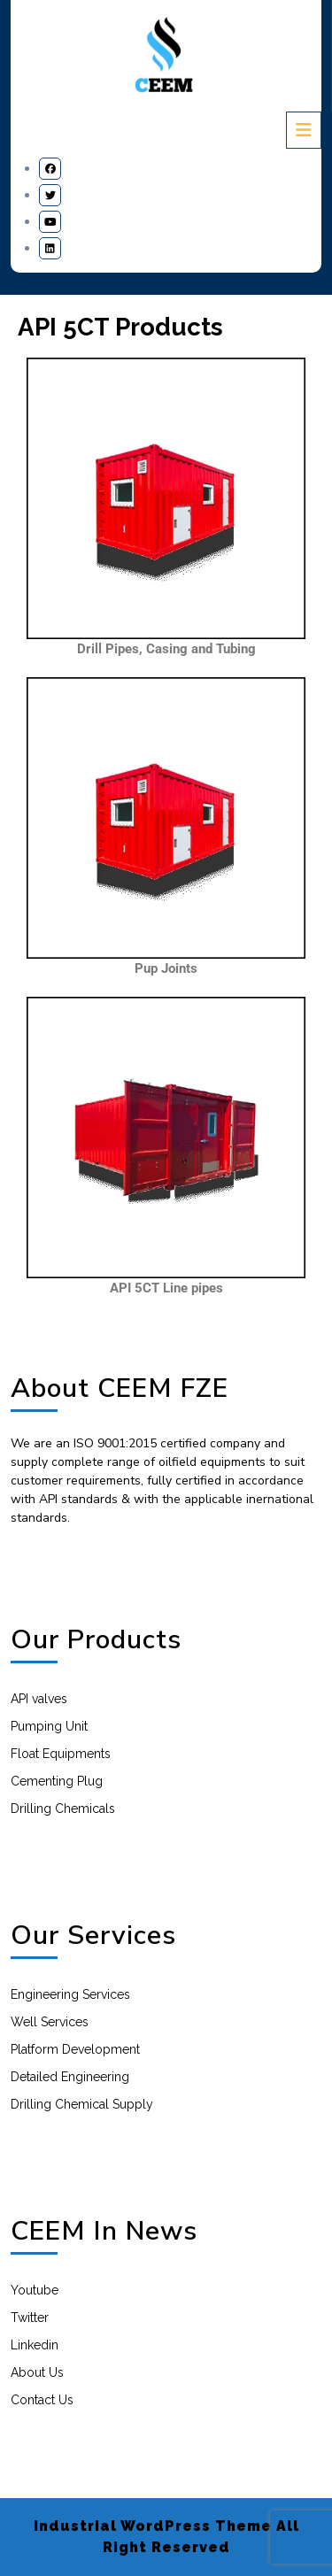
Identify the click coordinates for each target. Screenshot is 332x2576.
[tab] (303, 130)
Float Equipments (61, 1754)
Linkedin (34, 2345)
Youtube (34, 2290)
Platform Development (75, 2049)
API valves (39, 1699)
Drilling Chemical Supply (82, 2104)
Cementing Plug (57, 1781)
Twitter (30, 2317)
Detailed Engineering (70, 2077)
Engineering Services (70, 1994)
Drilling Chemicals (63, 1808)
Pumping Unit (49, 1726)
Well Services (50, 2022)
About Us (37, 2372)
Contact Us (42, 2400)
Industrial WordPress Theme (153, 2526)
